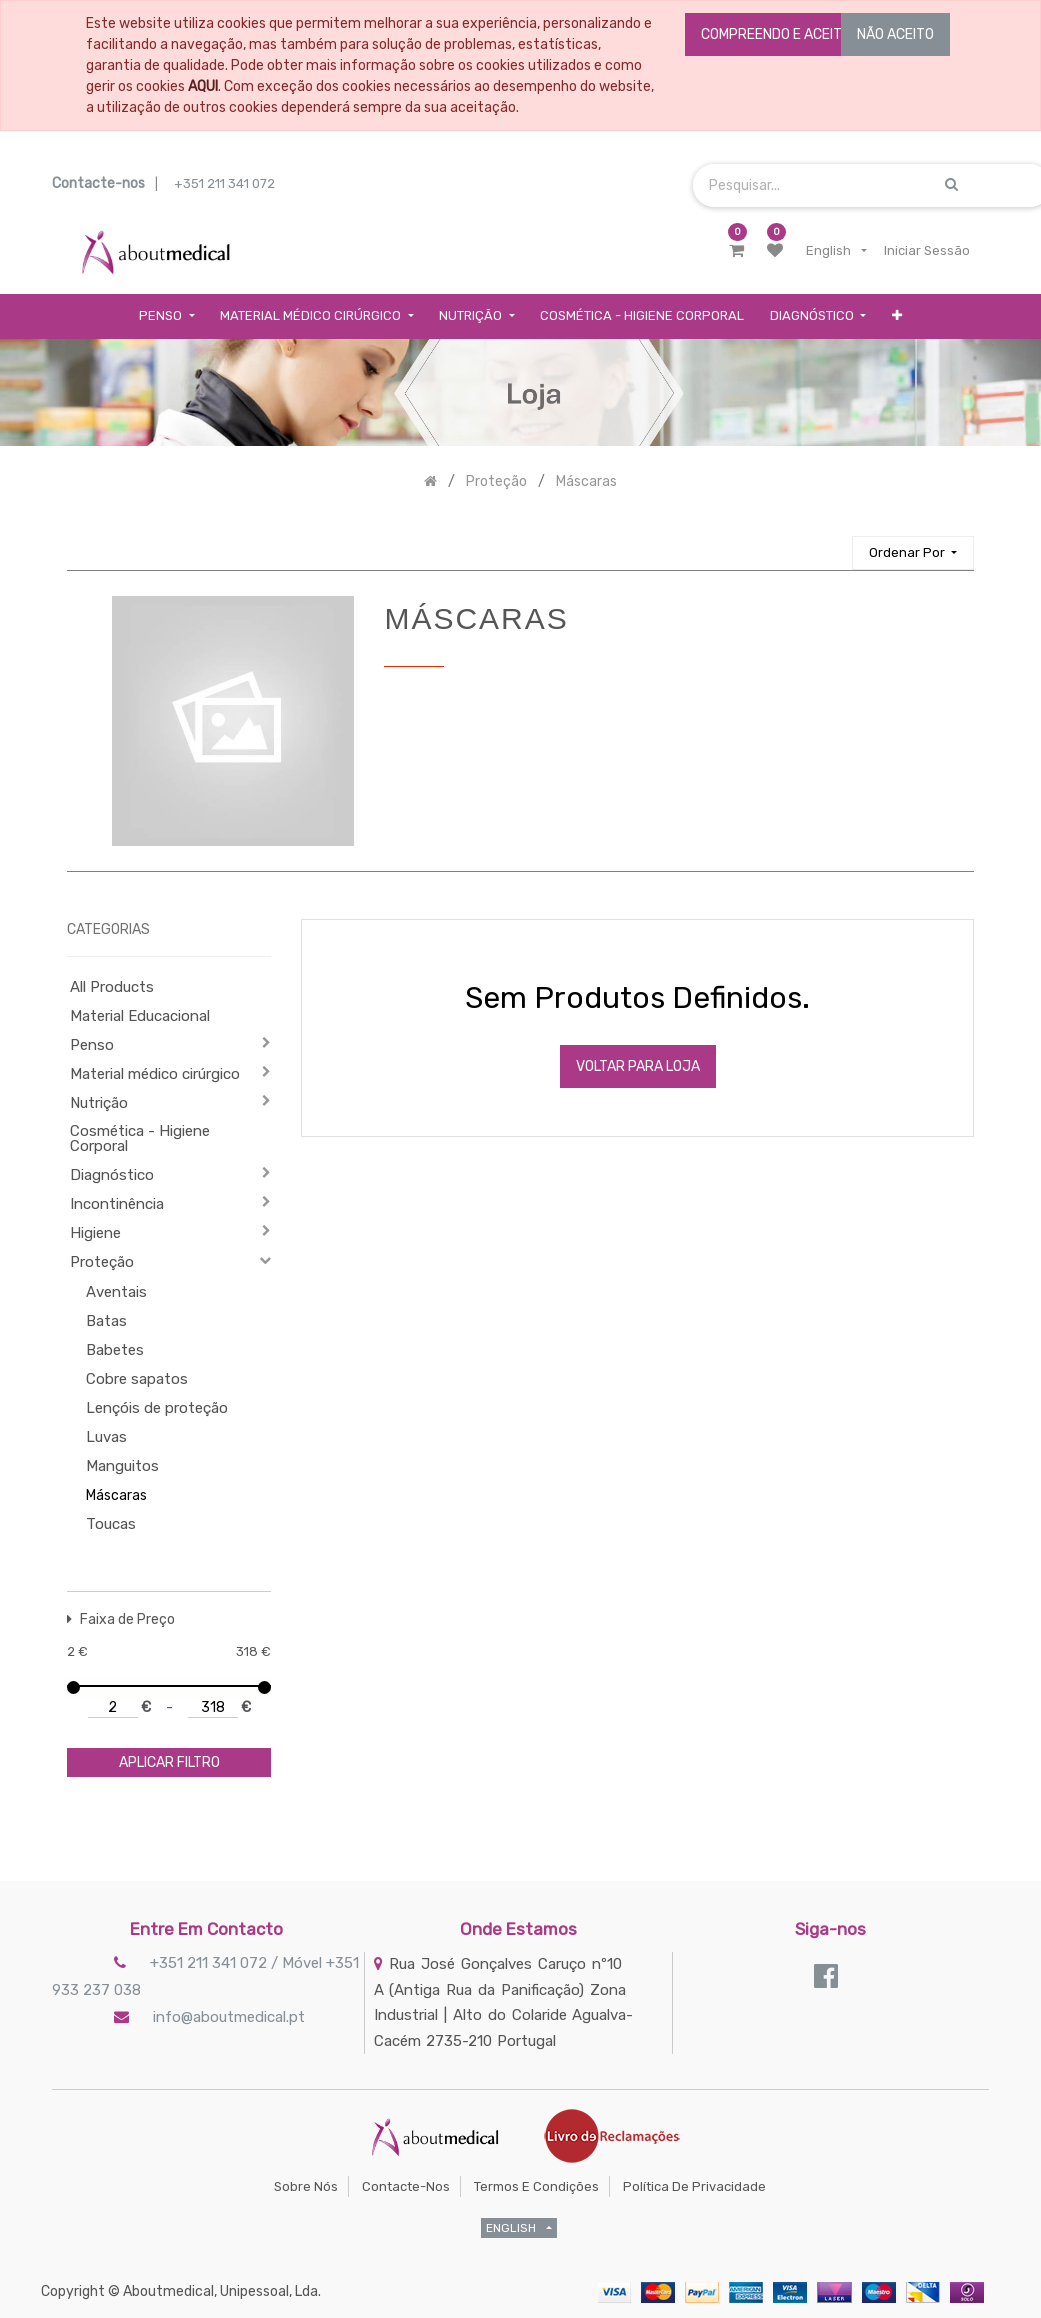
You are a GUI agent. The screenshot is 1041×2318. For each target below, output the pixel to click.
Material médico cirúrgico (155, 1074)
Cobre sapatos (137, 1379)
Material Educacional (140, 1016)
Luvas (106, 1437)
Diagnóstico (112, 1175)
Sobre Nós (306, 2186)
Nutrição (99, 1103)
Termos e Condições (536, 2186)
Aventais (116, 1292)
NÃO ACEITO (895, 34)
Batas (106, 1321)
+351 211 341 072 (224, 183)
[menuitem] (642, 316)
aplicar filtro (169, 1762)
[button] (897, 316)
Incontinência (117, 1204)
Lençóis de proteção (157, 1408)
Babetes (115, 1350)
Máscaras (116, 1495)
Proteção (102, 1262)
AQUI (203, 86)
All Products (112, 987)
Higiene (95, 1233)
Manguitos (122, 1466)
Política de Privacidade (694, 2186)
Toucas (111, 1524)
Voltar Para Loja (638, 1066)
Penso (92, 1045)
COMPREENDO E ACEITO (776, 34)
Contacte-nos (406, 2186)
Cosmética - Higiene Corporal (140, 1138)
